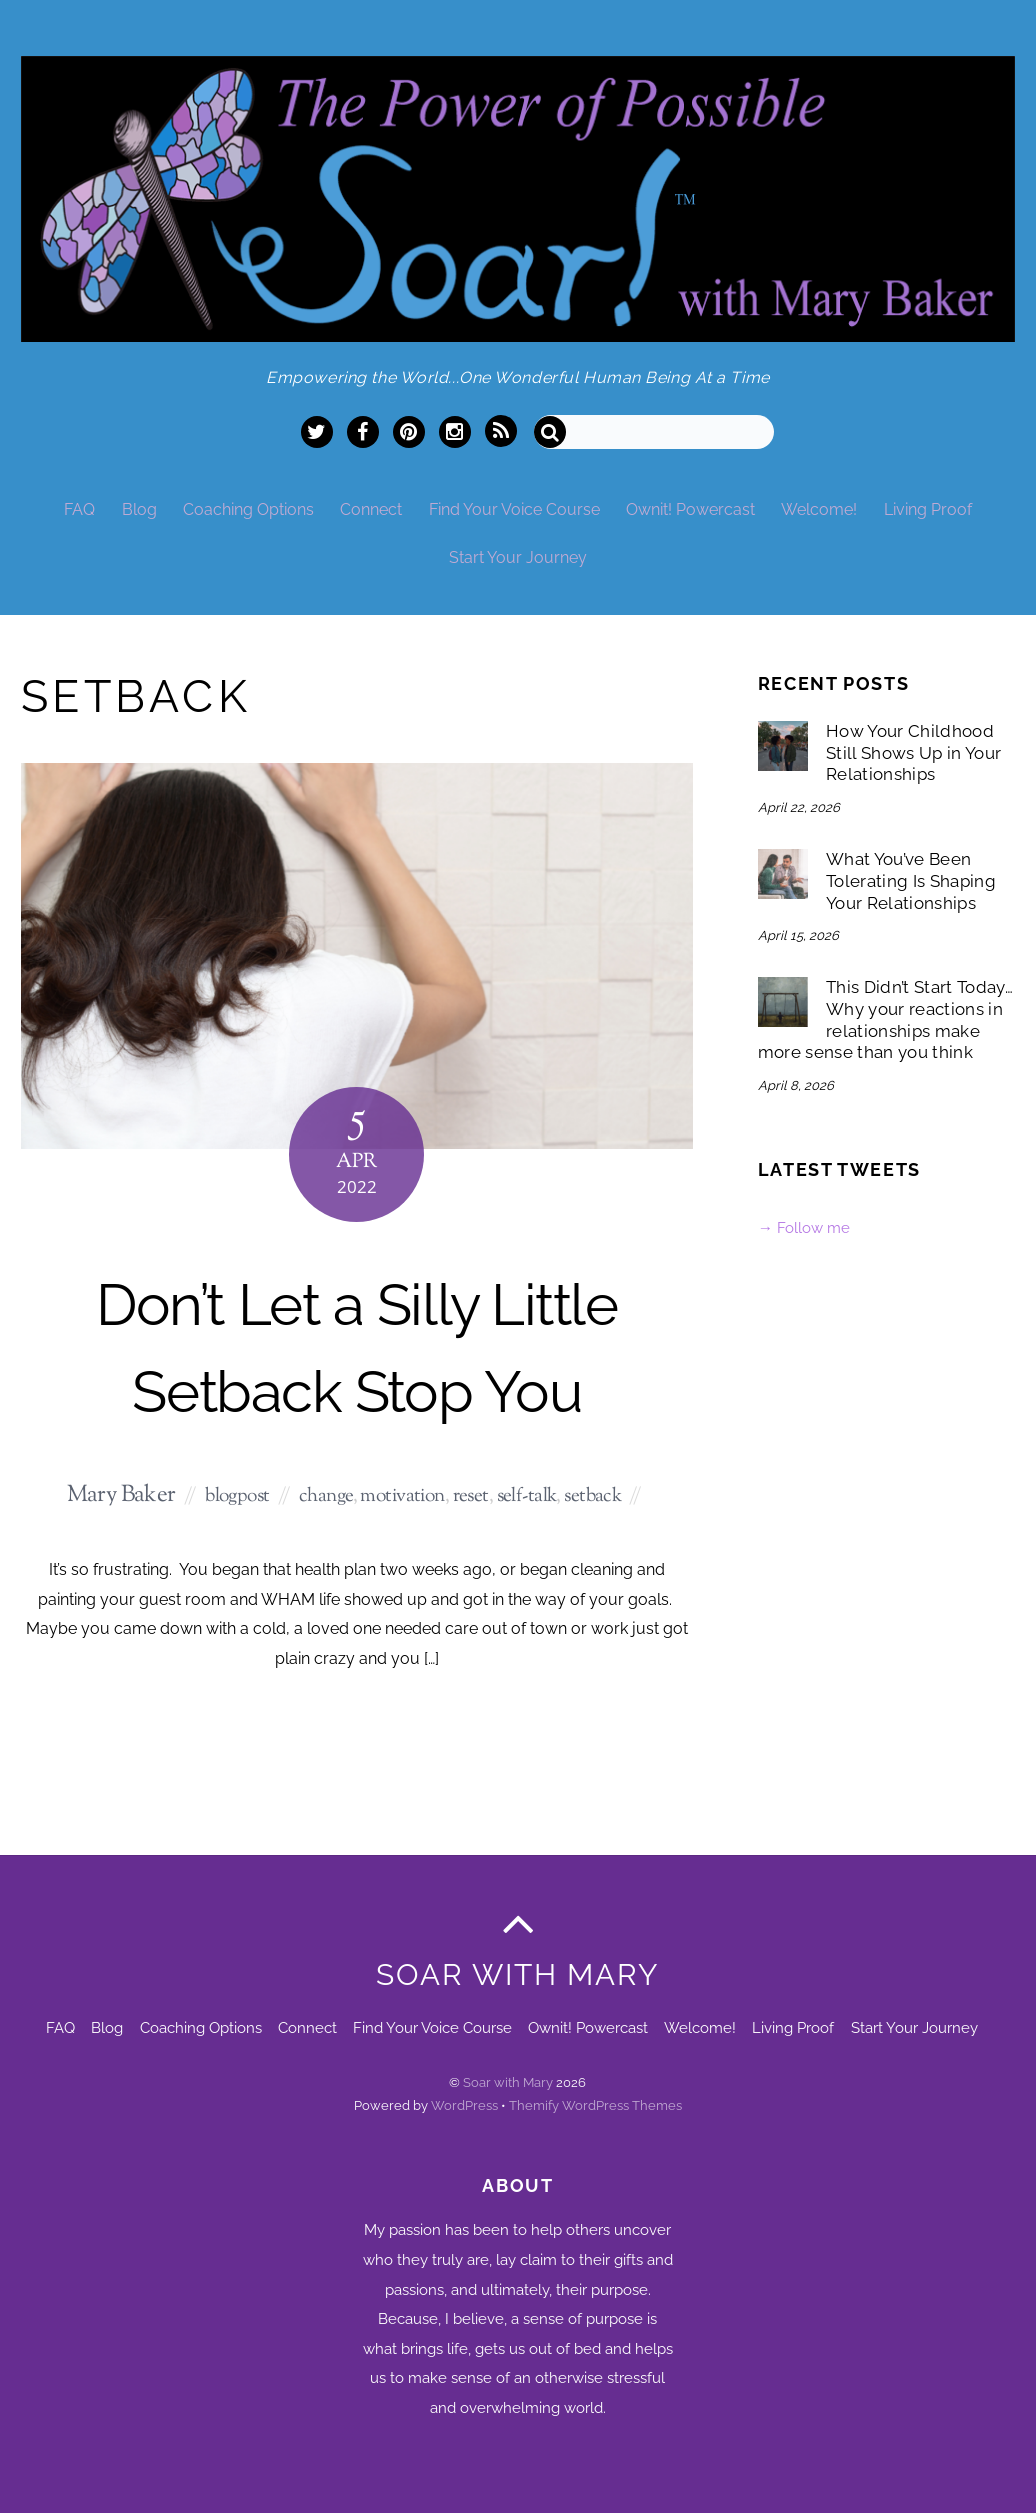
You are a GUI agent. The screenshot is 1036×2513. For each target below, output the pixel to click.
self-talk (527, 1496)
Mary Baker (121, 1495)
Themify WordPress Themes (595, 2105)
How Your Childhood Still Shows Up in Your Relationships (913, 752)
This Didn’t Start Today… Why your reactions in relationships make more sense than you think (885, 1019)
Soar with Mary (508, 2082)
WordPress (464, 2105)
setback (592, 1496)
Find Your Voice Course (514, 509)
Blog (139, 509)
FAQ (79, 509)
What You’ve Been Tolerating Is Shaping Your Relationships (911, 880)
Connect (371, 509)
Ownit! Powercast (690, 509)
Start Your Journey (518, 557)
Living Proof (928, 509)
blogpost (237, 1496)
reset (471, 1496)
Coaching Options (248, 509)
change (326, 1496)
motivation (402, 1496)
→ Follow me (804, 1228)
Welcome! (819, 509)
